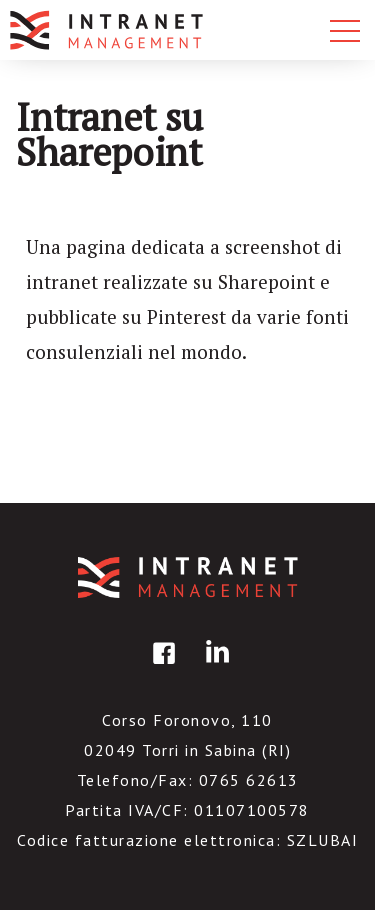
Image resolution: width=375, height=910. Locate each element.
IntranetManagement (188, 577)
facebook (161, 667)
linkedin (214, 667)
